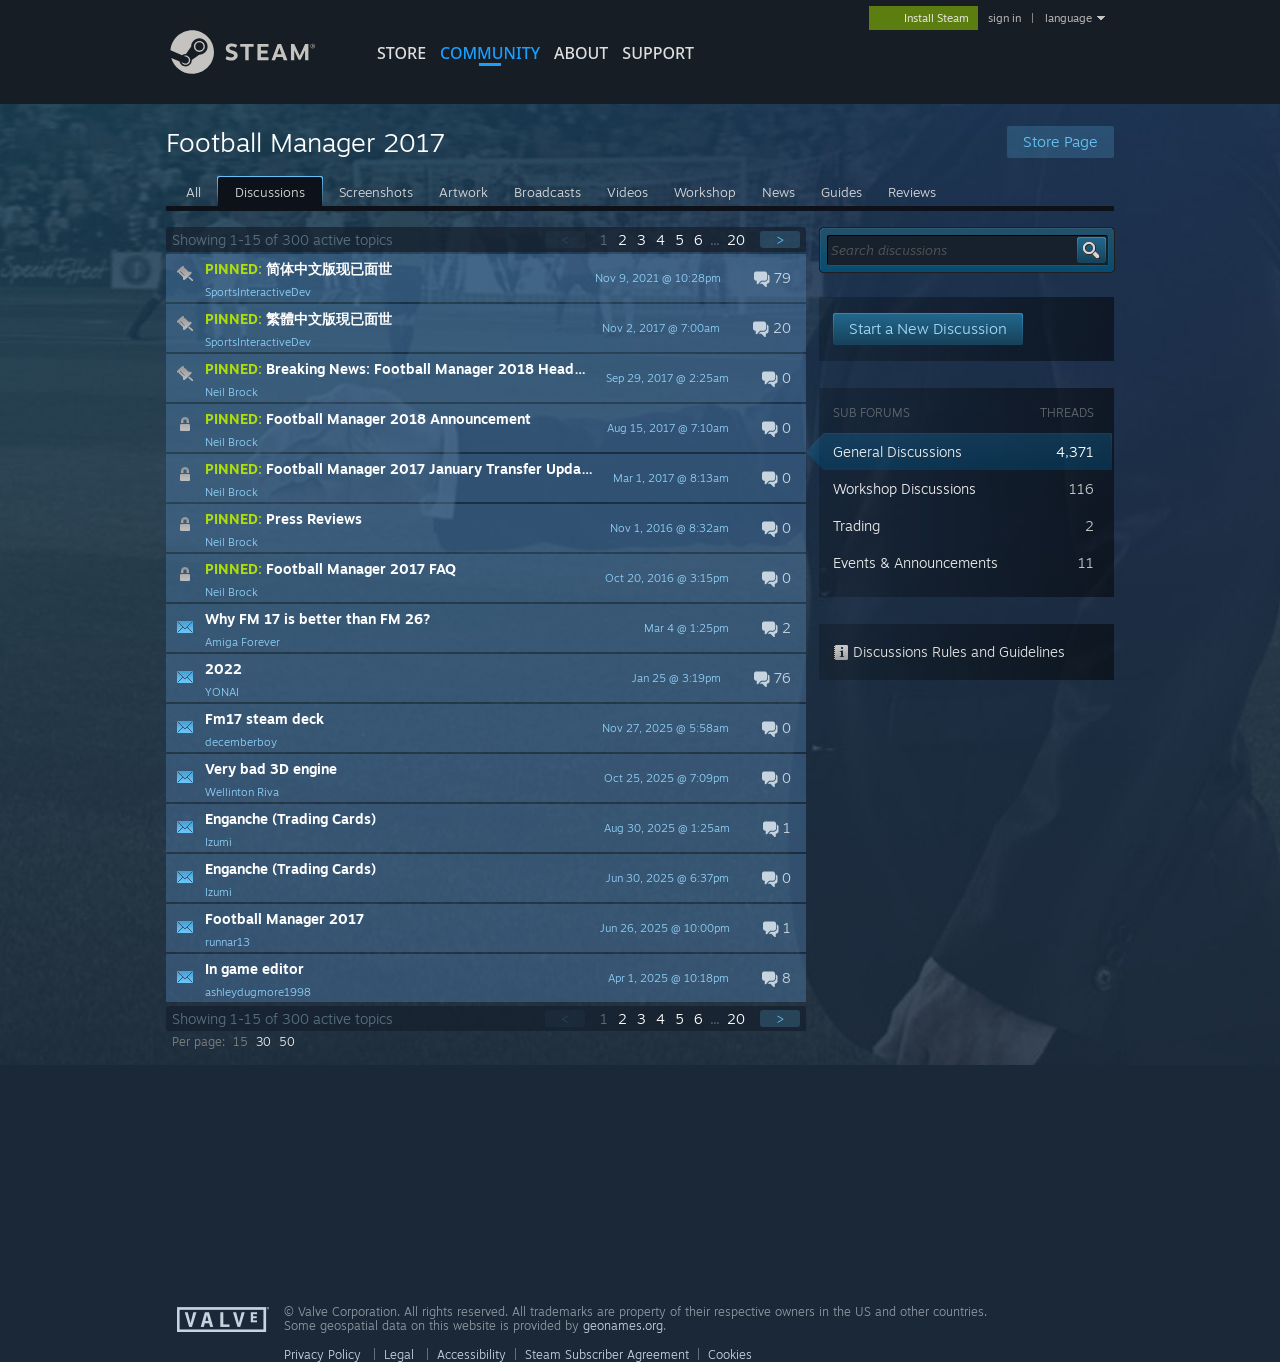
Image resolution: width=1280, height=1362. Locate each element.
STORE (401, 53)
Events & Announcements (915, 562)
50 (287, 1041)
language (1068, 18)
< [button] (565, 239)
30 (263, 1041)
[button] (486, 278)
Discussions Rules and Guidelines (949, 651)
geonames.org (623, 1325)
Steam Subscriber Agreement (607, 1354)
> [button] (780, 239)
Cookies (730, 1354)
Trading (856, 525)
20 (738, 239)
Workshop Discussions (904, 488)
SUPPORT (658, 53)
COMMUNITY (490, 53)
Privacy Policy (322, 1354)
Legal (399, 1354)
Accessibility (471, 1354)
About (581, 53)
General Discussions (897, 451)
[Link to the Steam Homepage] (258, 68)
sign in (1004, 18)
